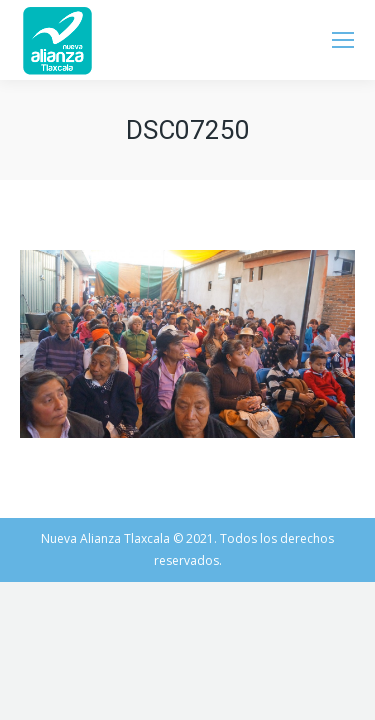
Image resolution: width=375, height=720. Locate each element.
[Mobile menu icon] (343, 40)
